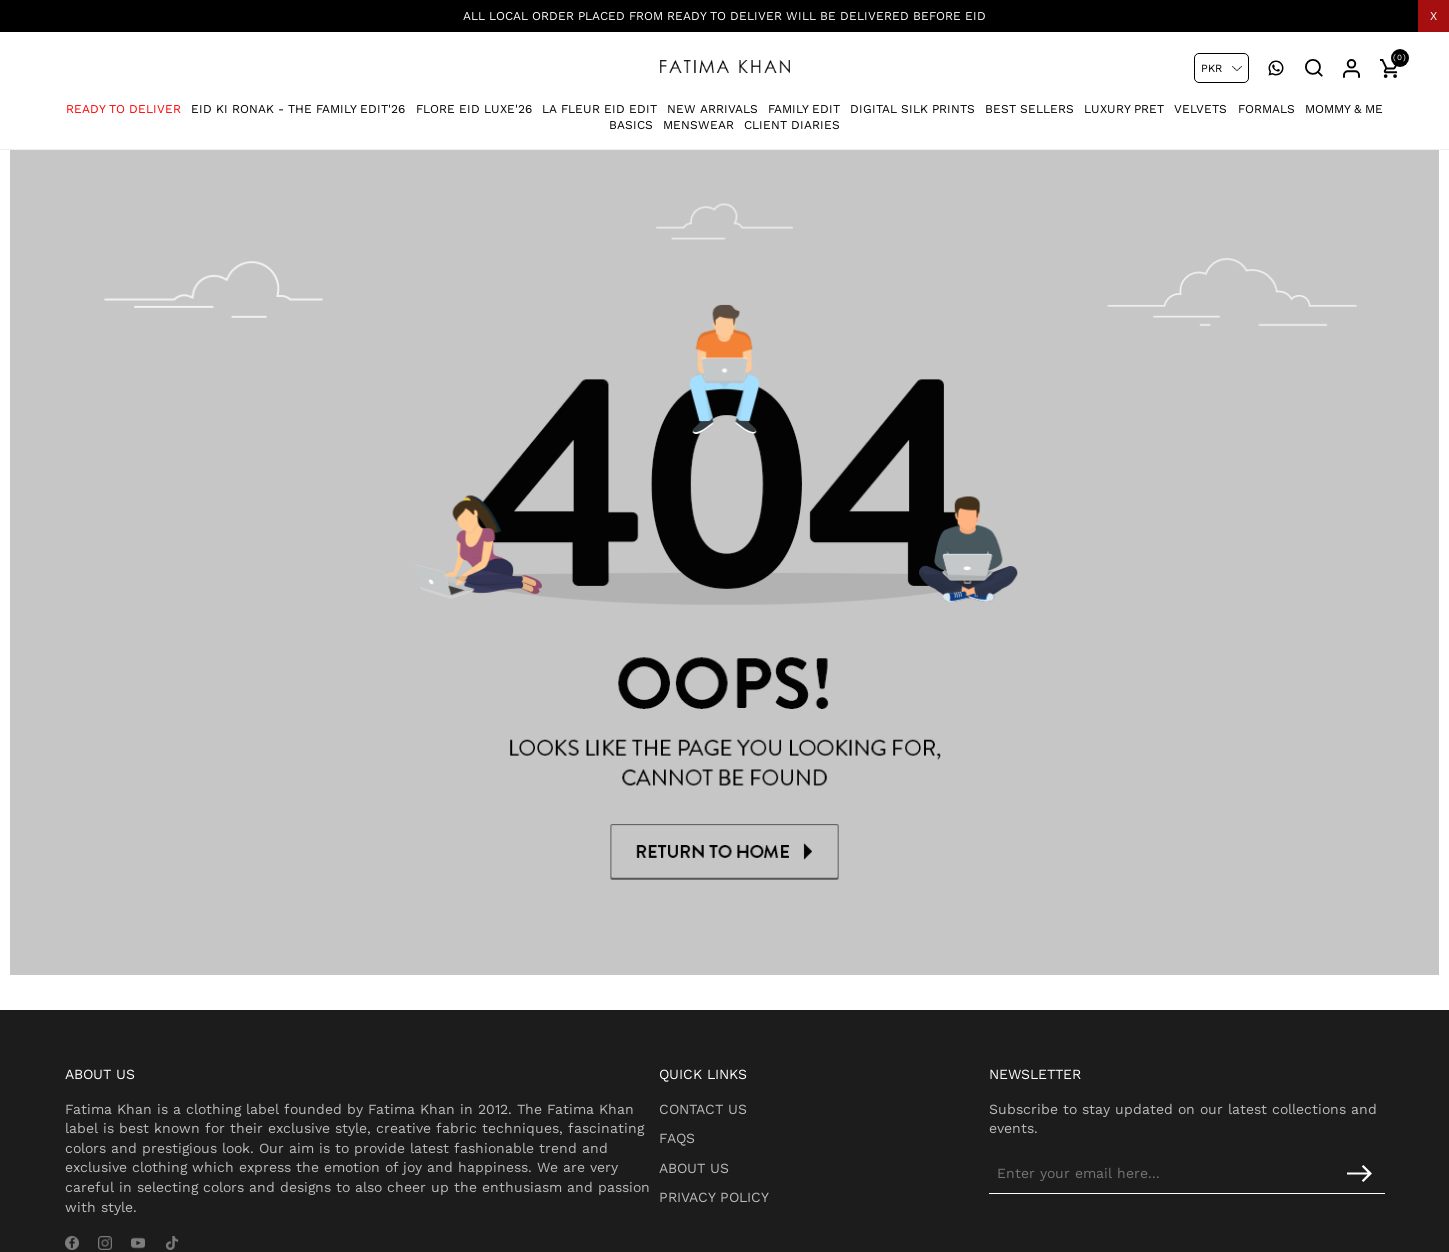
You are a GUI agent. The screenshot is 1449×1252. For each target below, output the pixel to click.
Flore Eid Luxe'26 (474, 99)
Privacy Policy (766, 1162)
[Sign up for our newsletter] (1220, 1138)
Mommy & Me (1344, 99)
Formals (1266, 99)
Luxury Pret (1124, 99)
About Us (746, 1132)
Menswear (698, 116)
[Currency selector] (1221, 68)
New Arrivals (712, 99)
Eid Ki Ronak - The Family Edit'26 (298, 99)
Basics (631, 116)
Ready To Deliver (123, 99)
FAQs (729, 1103)
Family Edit (804, 99)
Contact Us (755, 1073)
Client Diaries (792, 116)
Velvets (1200, 99)
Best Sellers (1029, 99)
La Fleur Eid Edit (599, 99)
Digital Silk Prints (912, 99)
